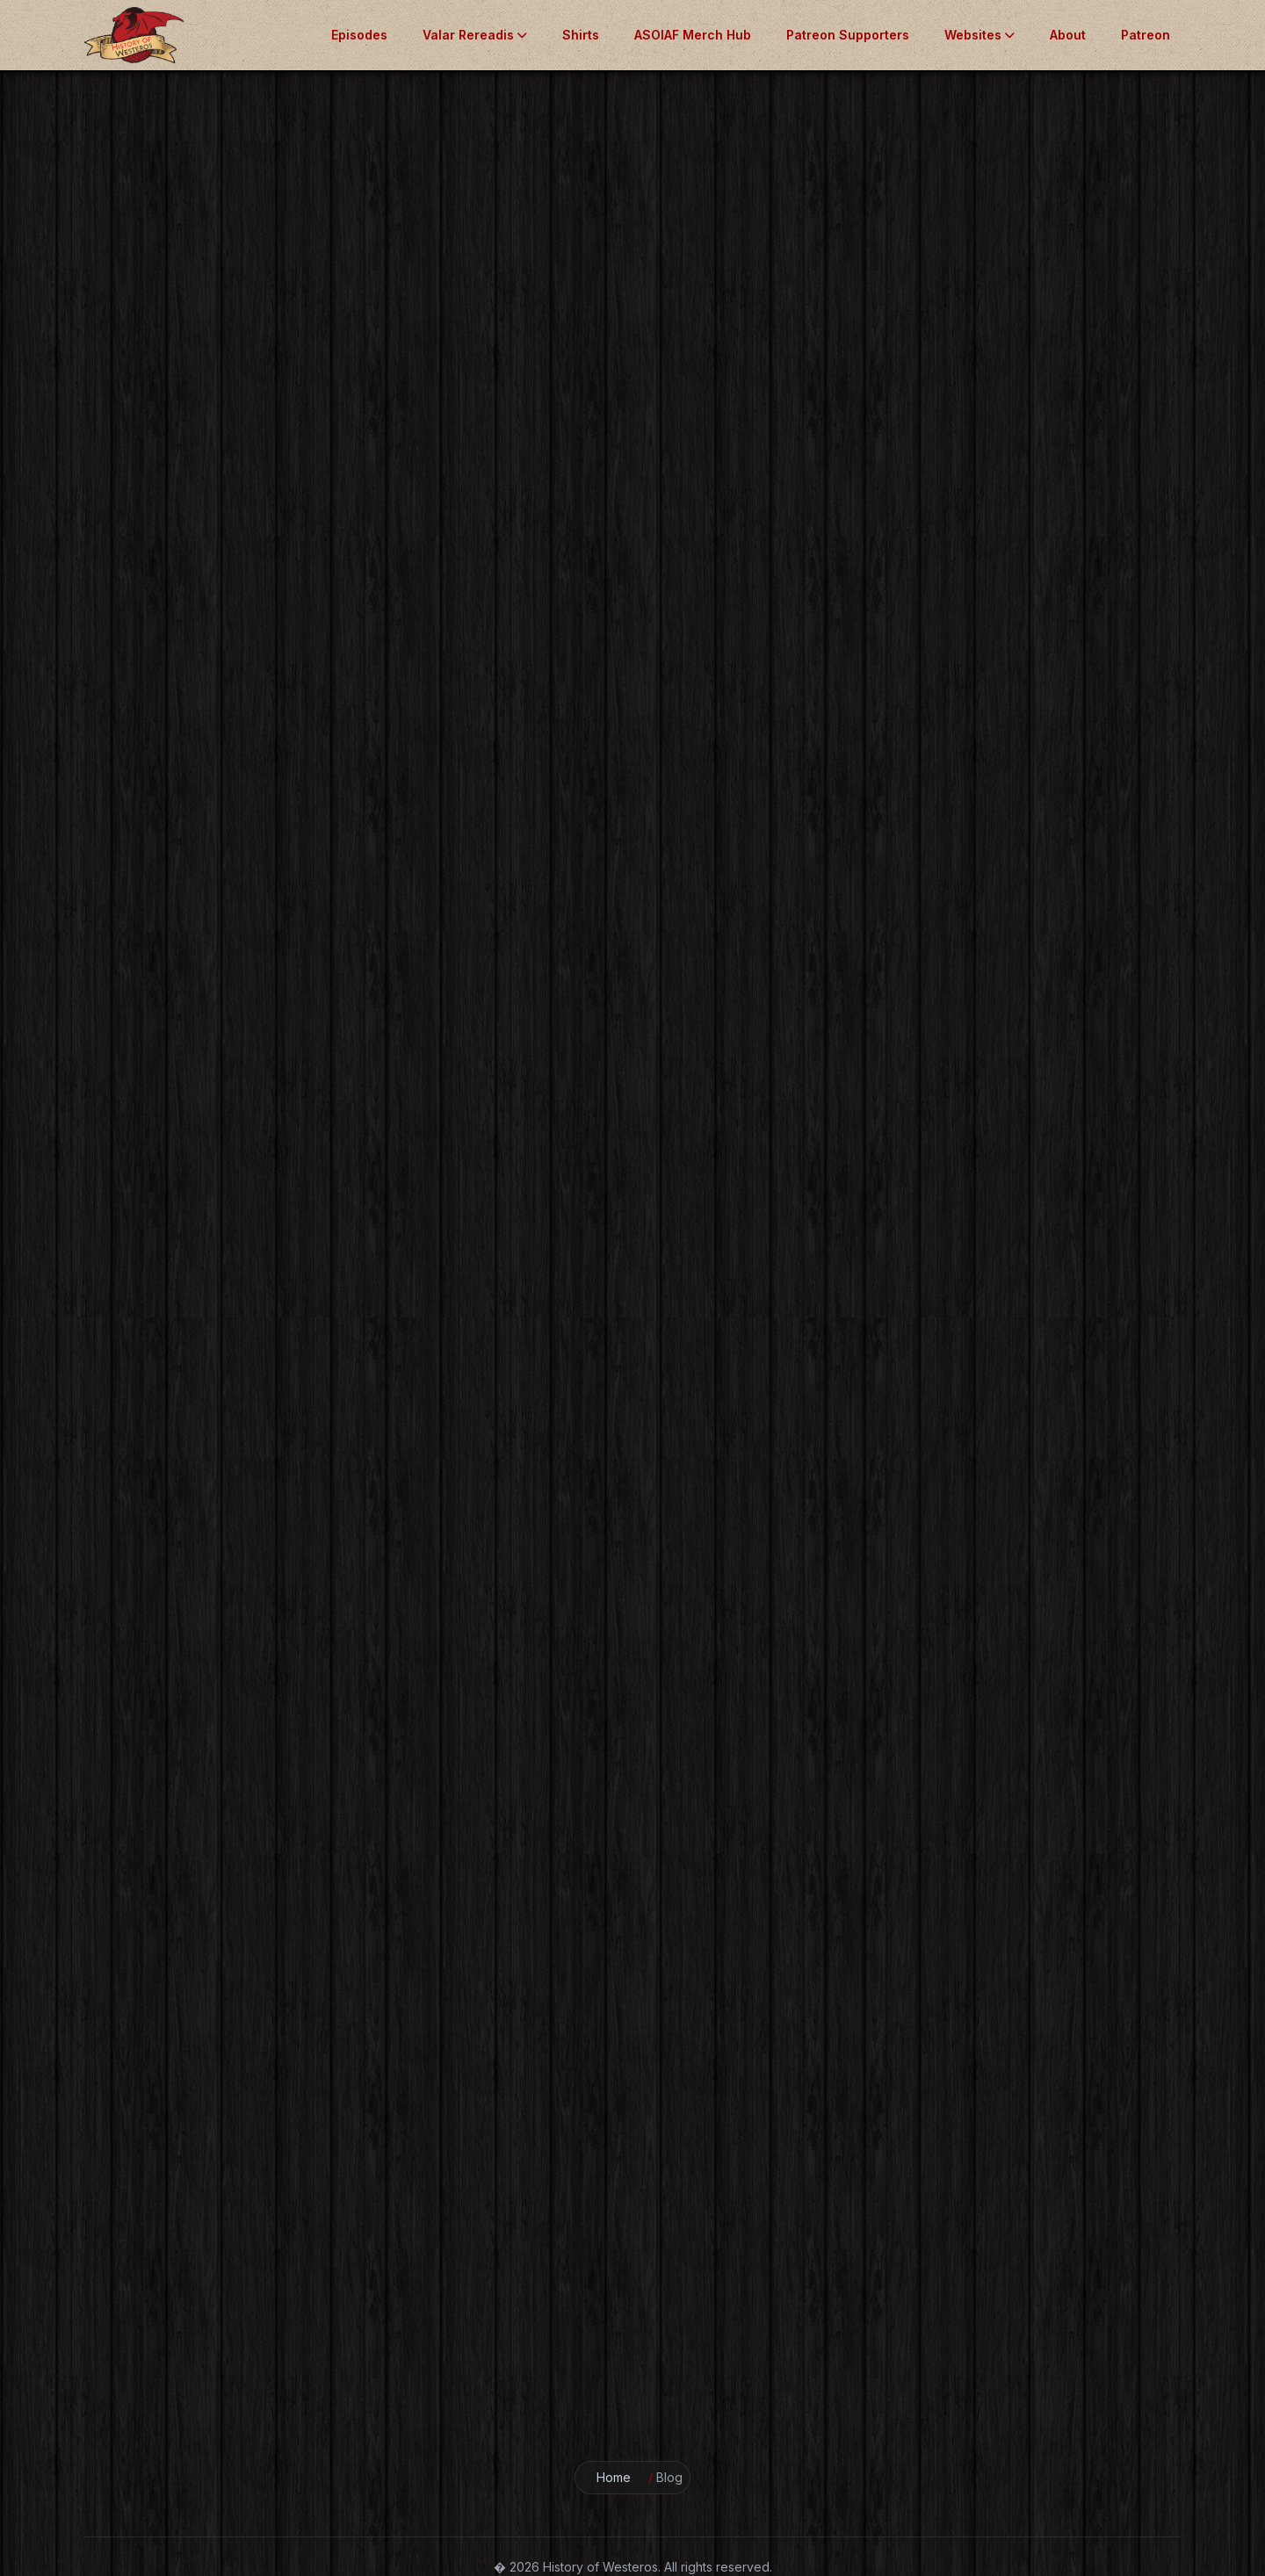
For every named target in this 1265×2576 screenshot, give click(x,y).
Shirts (580, 34)
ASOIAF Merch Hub (692, 34)
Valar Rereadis (475, 34)
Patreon (1145, 34)
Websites (979, 34)
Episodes (359, 34)
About (1068, 34)
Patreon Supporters (847, 34)
